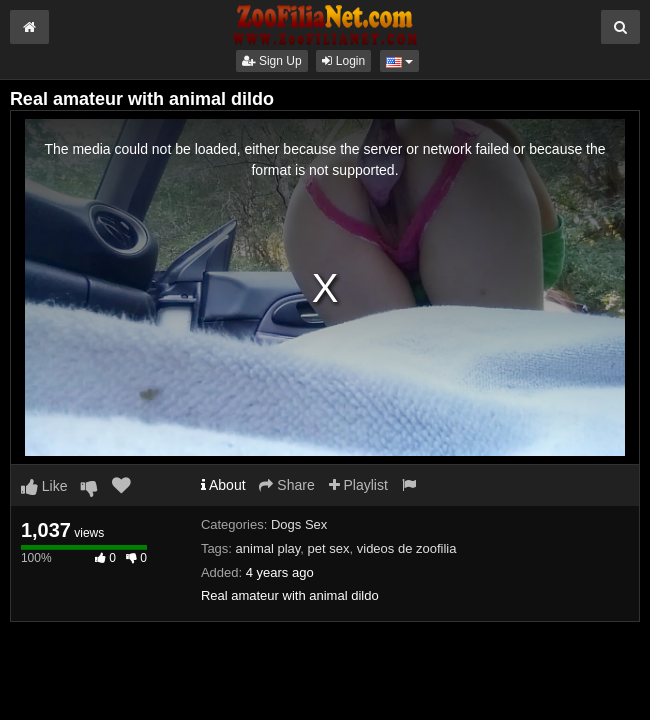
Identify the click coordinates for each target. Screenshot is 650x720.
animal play (268, 548)
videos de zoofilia (407, 548)
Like (44, 486)
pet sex (329, 548)
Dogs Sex (299, 524)
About (223, 485)
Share (286, 485)
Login (343, 61)
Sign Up (272, 61)
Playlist (358, 485)
